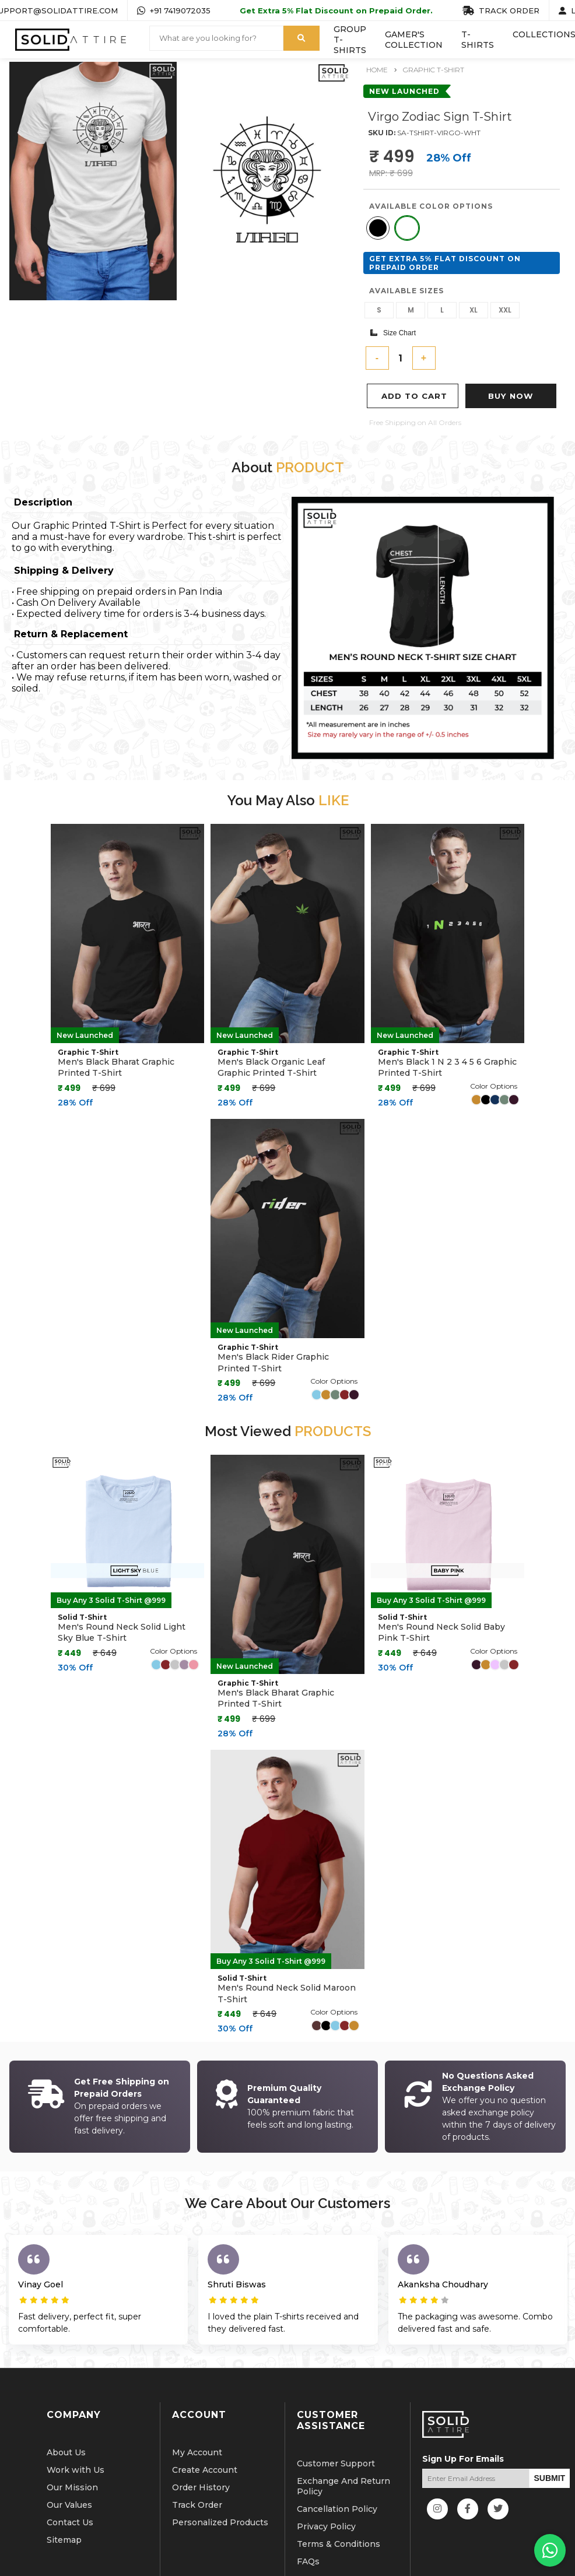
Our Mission (72, 2445)
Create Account (204, 2427)
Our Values (69, 2462)
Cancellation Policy (337, 2466)
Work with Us (75, 2427)
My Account (197, 2410)
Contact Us (70, 2480)
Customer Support (336, 2421)
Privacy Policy (326, 2484)
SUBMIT (550, 2435)
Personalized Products (220, 2480)
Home (377, 69)
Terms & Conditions (338, 2501)
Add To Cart (414, 396)
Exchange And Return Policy (343, 2443)
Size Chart (393, 333)
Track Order (197, 2462)
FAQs (308, 2519)
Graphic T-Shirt (433, 69)
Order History (201, 2445)
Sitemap (64, 2497)
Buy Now (511, 396)
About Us (66, 2410)
